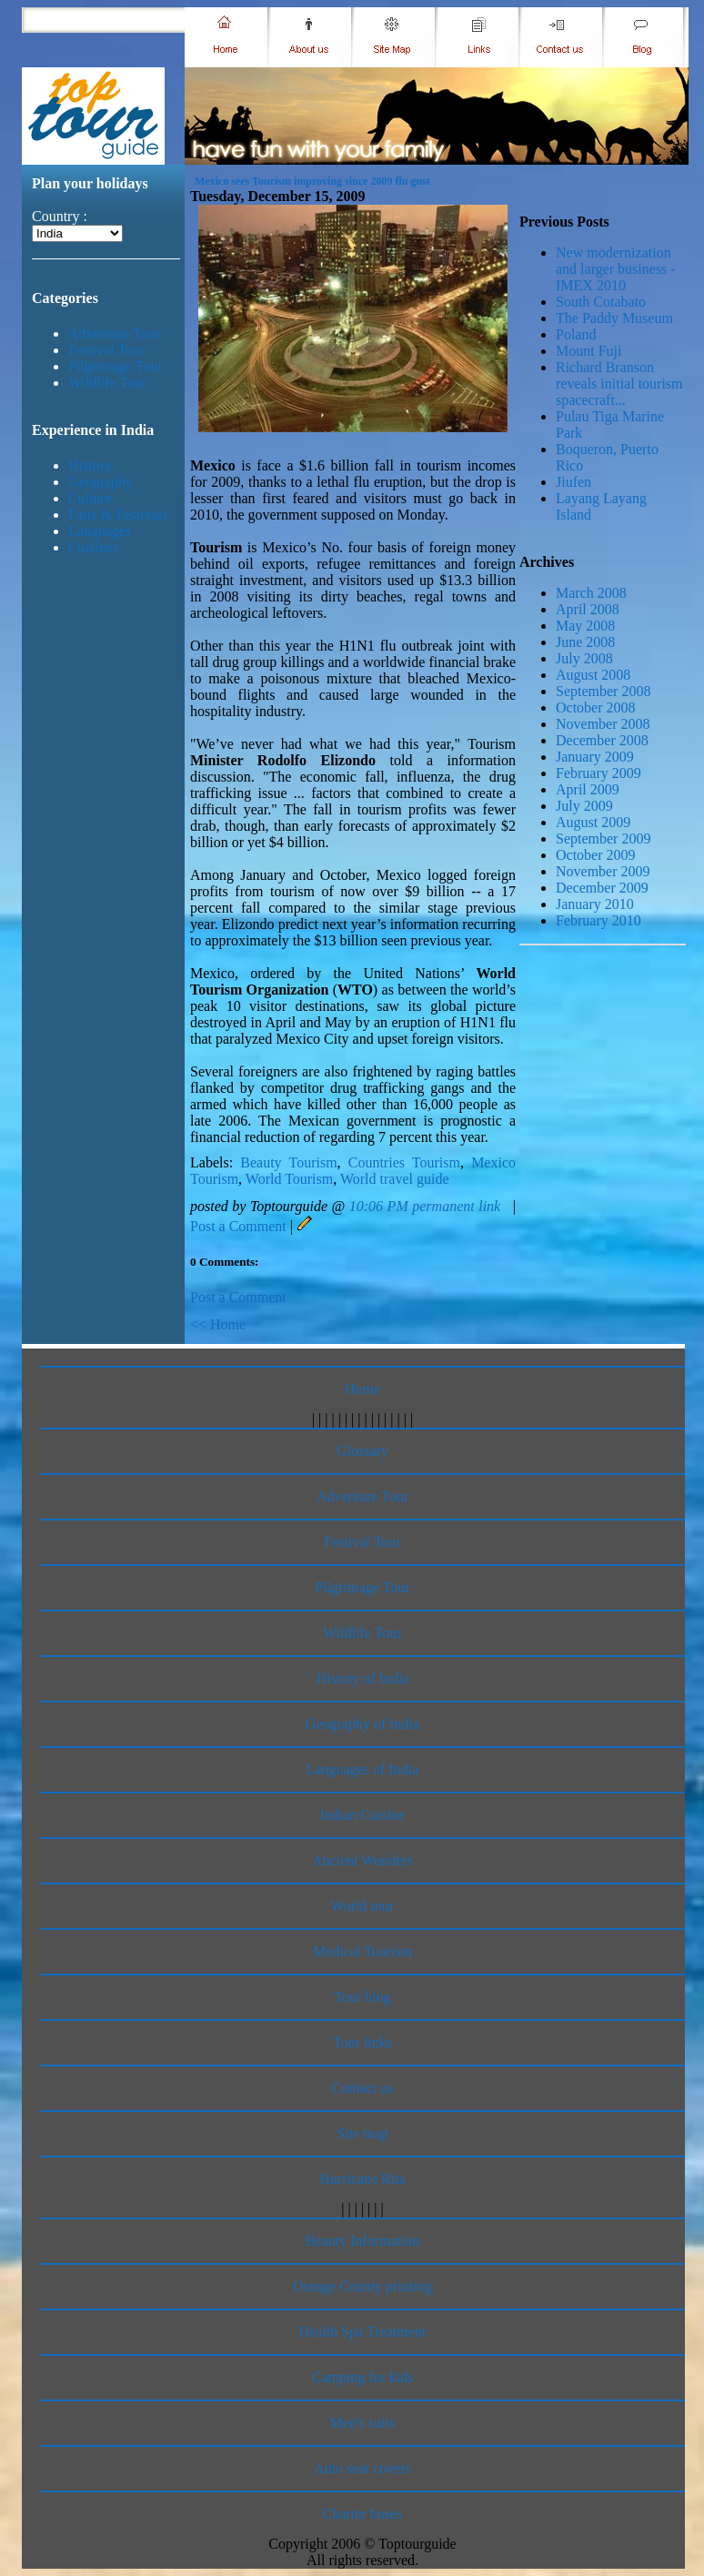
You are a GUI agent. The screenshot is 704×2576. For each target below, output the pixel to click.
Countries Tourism (404, 1162)
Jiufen (573, 482)
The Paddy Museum (614, 318)
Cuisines (93, 547)
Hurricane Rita (362, 2179)
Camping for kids (363, 2377)
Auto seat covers (362, 2468)
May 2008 (585, 625)
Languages (99, 531)
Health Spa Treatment (363, 2331)
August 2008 (593, 674)
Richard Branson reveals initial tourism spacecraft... (619, 383)
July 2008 (584, 658)
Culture (90, 498)
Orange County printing (362, 2286)
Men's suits (363, 2422)
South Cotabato (601, 301)
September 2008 (603, 691)
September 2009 (603, 838)
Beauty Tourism (288, 1162)
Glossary (362, 1451)
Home (362, 1389)
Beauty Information (363, 2240)
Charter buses (363, 2513)
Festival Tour (106, 350)
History (90, 465)
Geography (100, 482)
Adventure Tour (114, 333)
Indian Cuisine (363, 1815)
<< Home (218, 1324)
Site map (362, 2133)
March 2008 (591, 593)
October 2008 (596, 707)
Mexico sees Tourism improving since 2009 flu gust (312, 181)
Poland (576, 334)
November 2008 (603, 724)
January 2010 (595, 904)
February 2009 (598, 773)
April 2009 (587, 789)
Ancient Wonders (362, 1860)
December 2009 (602, 887)
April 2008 (587, 609)
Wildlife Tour (107, 382)
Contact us (363, 2088)
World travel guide (394, 1179)
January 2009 (595, 756)
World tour (362, 1906)
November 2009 (603, 871)
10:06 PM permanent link (424, 1206)
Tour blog (362, 1997)
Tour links (362, 2042)
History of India (362, 1678)
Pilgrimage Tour (115, 366)
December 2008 (602, 740)
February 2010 (598, 920)
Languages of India (363, 1769)
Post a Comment (238, 1226)
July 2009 (584, 805)
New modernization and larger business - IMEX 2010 (616, 269)
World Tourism (289, 1179)
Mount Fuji (588, 351)
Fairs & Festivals (117, 514)
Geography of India (362, 1724)
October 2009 (596, 855)
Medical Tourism (362, 1951)
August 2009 (593, 822)
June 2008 (585, 642)
